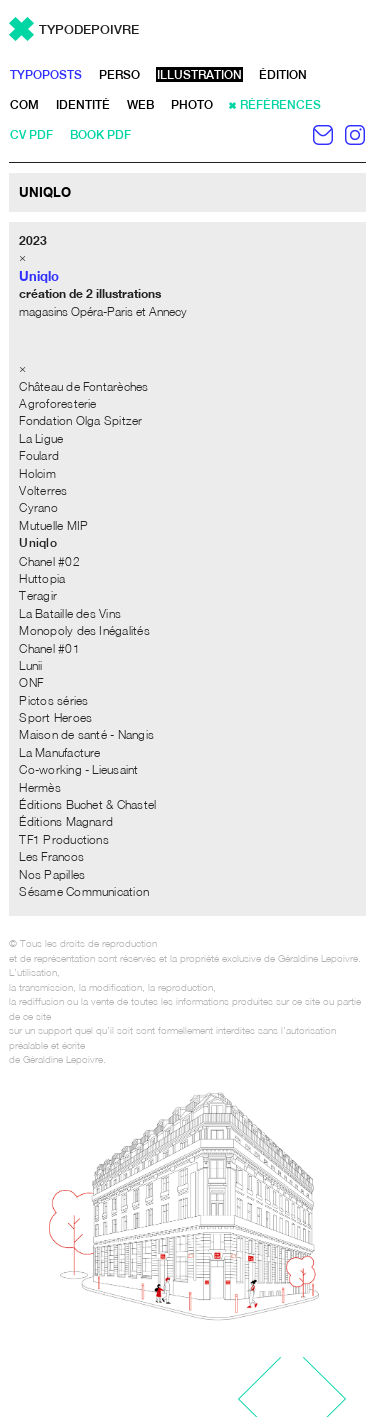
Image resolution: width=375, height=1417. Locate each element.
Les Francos (51, 856)
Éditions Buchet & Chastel (87, 804)
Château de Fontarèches (83, 386)
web (140, 105)
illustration (199, 75)
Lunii (30, 665)
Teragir (38, 595)
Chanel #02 (49, 561)
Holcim (37, 473)
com (24, 105)
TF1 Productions (64, 839)
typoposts (46, 75)
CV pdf (31, 135)
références (280, 105)
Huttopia (42, 578)
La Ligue (41, 438)
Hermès (39, 787)
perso (119, 75)
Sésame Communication (84, 891)
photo (192, 105)
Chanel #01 (49, 648)
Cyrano (38, 507)
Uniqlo (37, 543)
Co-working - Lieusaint (78, 769)
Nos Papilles (52, 874)
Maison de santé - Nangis (86, 734)
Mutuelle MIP (53, 525)
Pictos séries (53, 700)
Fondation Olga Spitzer (80, 420)
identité (83, 105)
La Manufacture (59, 752)
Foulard (39, 455)
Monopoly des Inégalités (84, 630)
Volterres (43, 490)
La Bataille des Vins (70, 613)
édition (283, 75)
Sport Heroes (55, 717)
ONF (31, 682)
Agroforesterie (57, 403)
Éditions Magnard (66, 821)
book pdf (100, 135)
